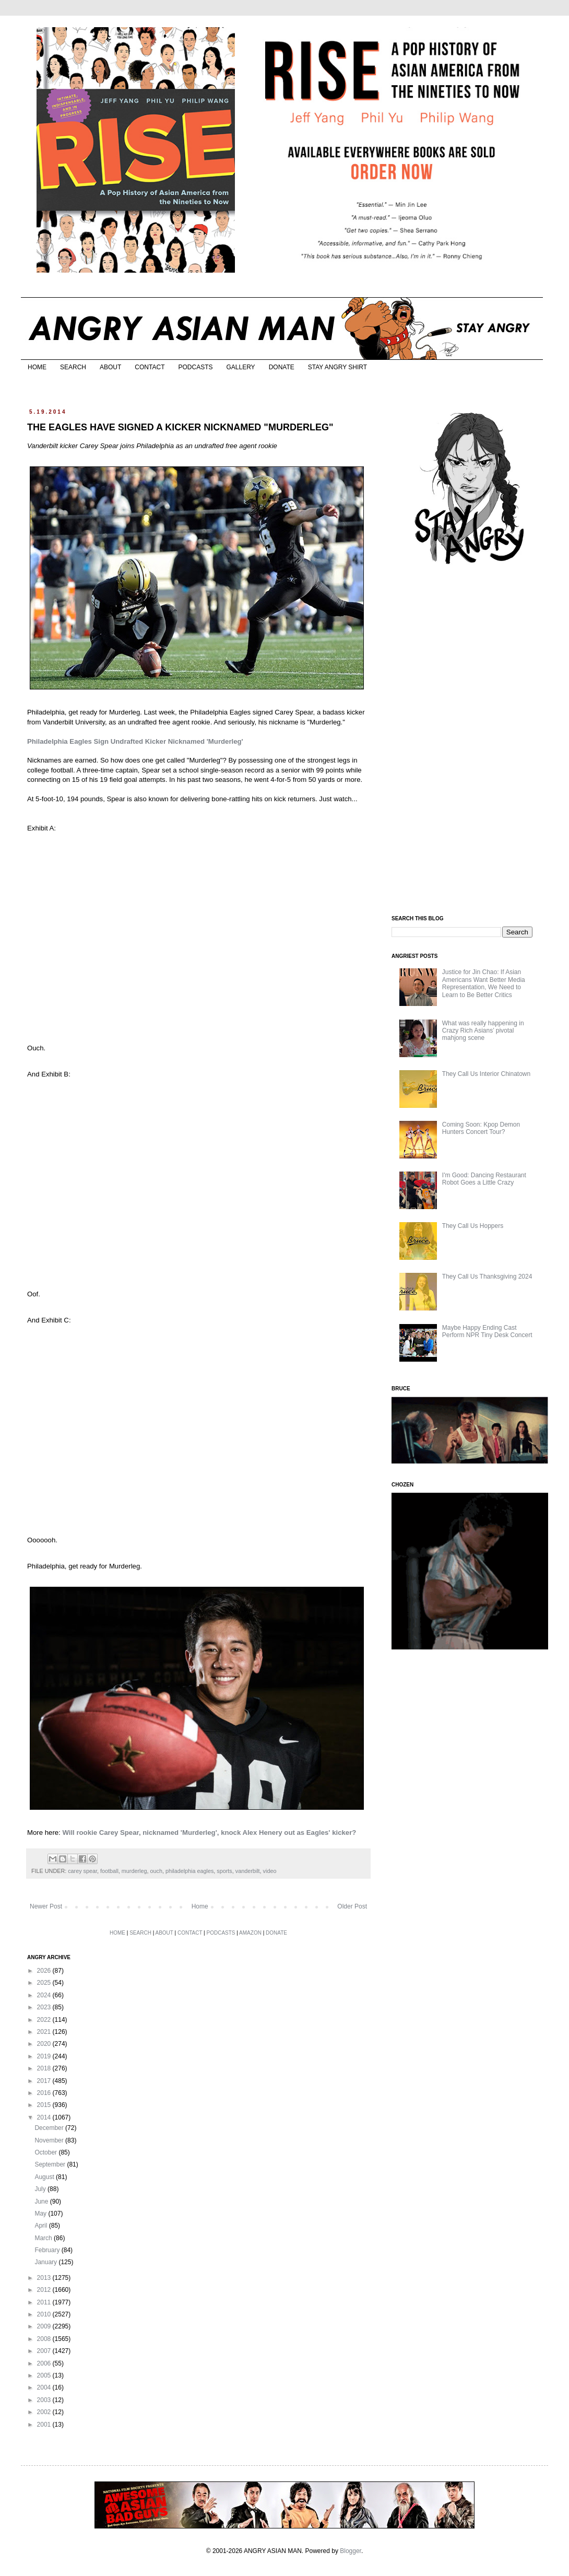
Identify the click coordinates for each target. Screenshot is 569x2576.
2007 (45, 2351)
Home (200, 1906)
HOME (37, 367)
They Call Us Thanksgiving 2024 (487, 1276)
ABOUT (110, 367)
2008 (45, 2339)
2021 (45, 2031)
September (50, 2164)
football (109, 1871)
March (44, 2238)
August (45, 2177)
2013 (45, 2277)
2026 (45, 1970)
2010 (45, 2314)
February (47, 2250)
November (49, 2140)
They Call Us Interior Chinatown (486, 1074)
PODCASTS (195, 367)
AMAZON (250, 1933)
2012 (45, 2289)
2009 (45, 2326)
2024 (45, 1995)
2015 (45, 2105)
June (42, 2201)
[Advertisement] (470, 740)
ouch (156, 1871)
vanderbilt (247, 1871)
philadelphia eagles (189, 1871)
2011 (45, 2302)
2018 (45, 2068)
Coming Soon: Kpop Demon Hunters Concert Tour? (481, 1128)
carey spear (82, 1871)
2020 (45, 2043)
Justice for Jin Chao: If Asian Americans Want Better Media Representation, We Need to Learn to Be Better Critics (483, 983)
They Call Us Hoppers (472, 1226)
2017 (45, 2081)
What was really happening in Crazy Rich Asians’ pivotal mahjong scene (483, 1031)
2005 (45, 2375)
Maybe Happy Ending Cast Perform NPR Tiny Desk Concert (487, 1331)
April (41, 2225)
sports (224, 1871)
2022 (45, 2019)
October (46, 2152)
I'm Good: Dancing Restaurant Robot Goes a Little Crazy (484, 1179)
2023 (45, 2007)
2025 (45, 1982)
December (49, 2128)
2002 (45, 2412)
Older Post (352, 1906)
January (46, 2262)
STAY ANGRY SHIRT (337, 367)
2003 (45, 2400)
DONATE (281, 367)
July (41, 2189)
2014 (45, 2117)
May (41, 2213)
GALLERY (240, 367)
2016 (45, 2093)
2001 (45, 2424)
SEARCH (73, 367)
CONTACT (149, 367)
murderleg (134, 1871)
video (270, 1871)
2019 (45, 2056)
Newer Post (46, 1906)
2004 (45, 2387)
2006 (45, 2363)
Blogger (350, 2551)
